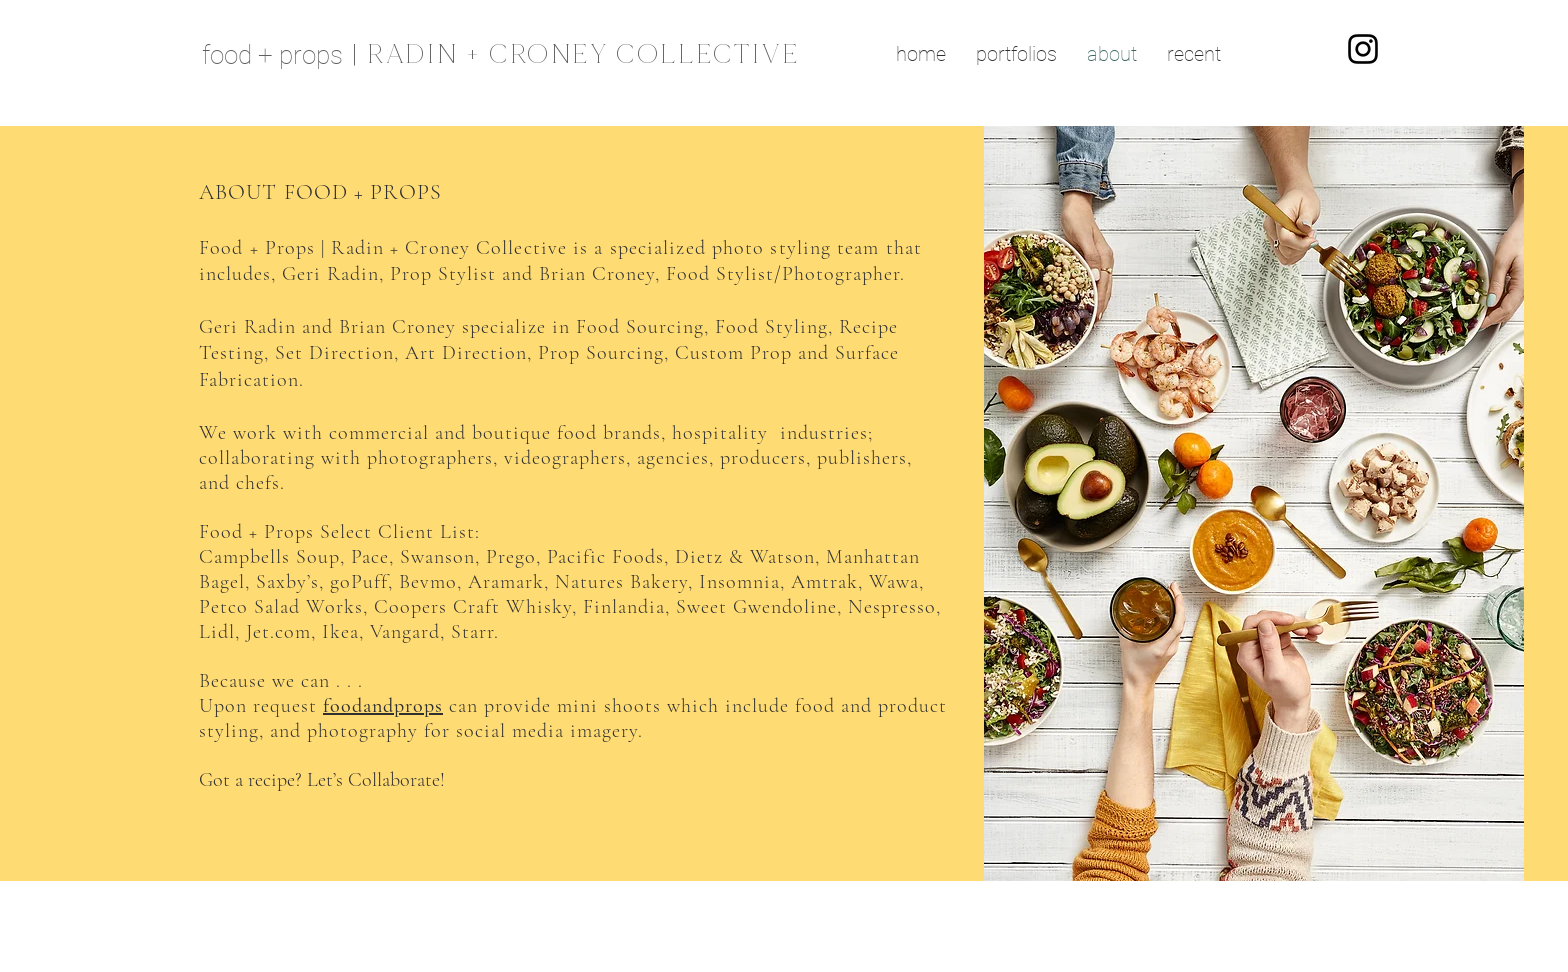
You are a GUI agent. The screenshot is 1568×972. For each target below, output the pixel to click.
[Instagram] (1363, 49)
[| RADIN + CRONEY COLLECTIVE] (586, 54)
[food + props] (277, 54)
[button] (1016, 54)
